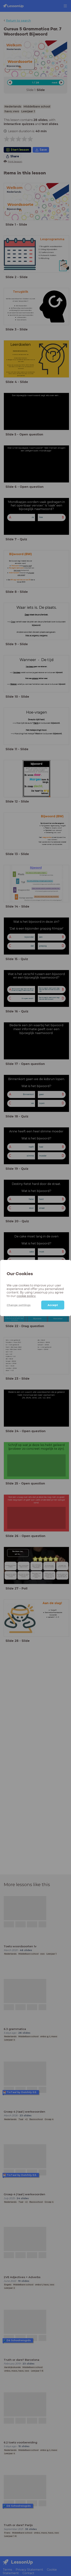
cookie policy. (26, 1296)
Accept (53, 1305)
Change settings (19, 1305)
